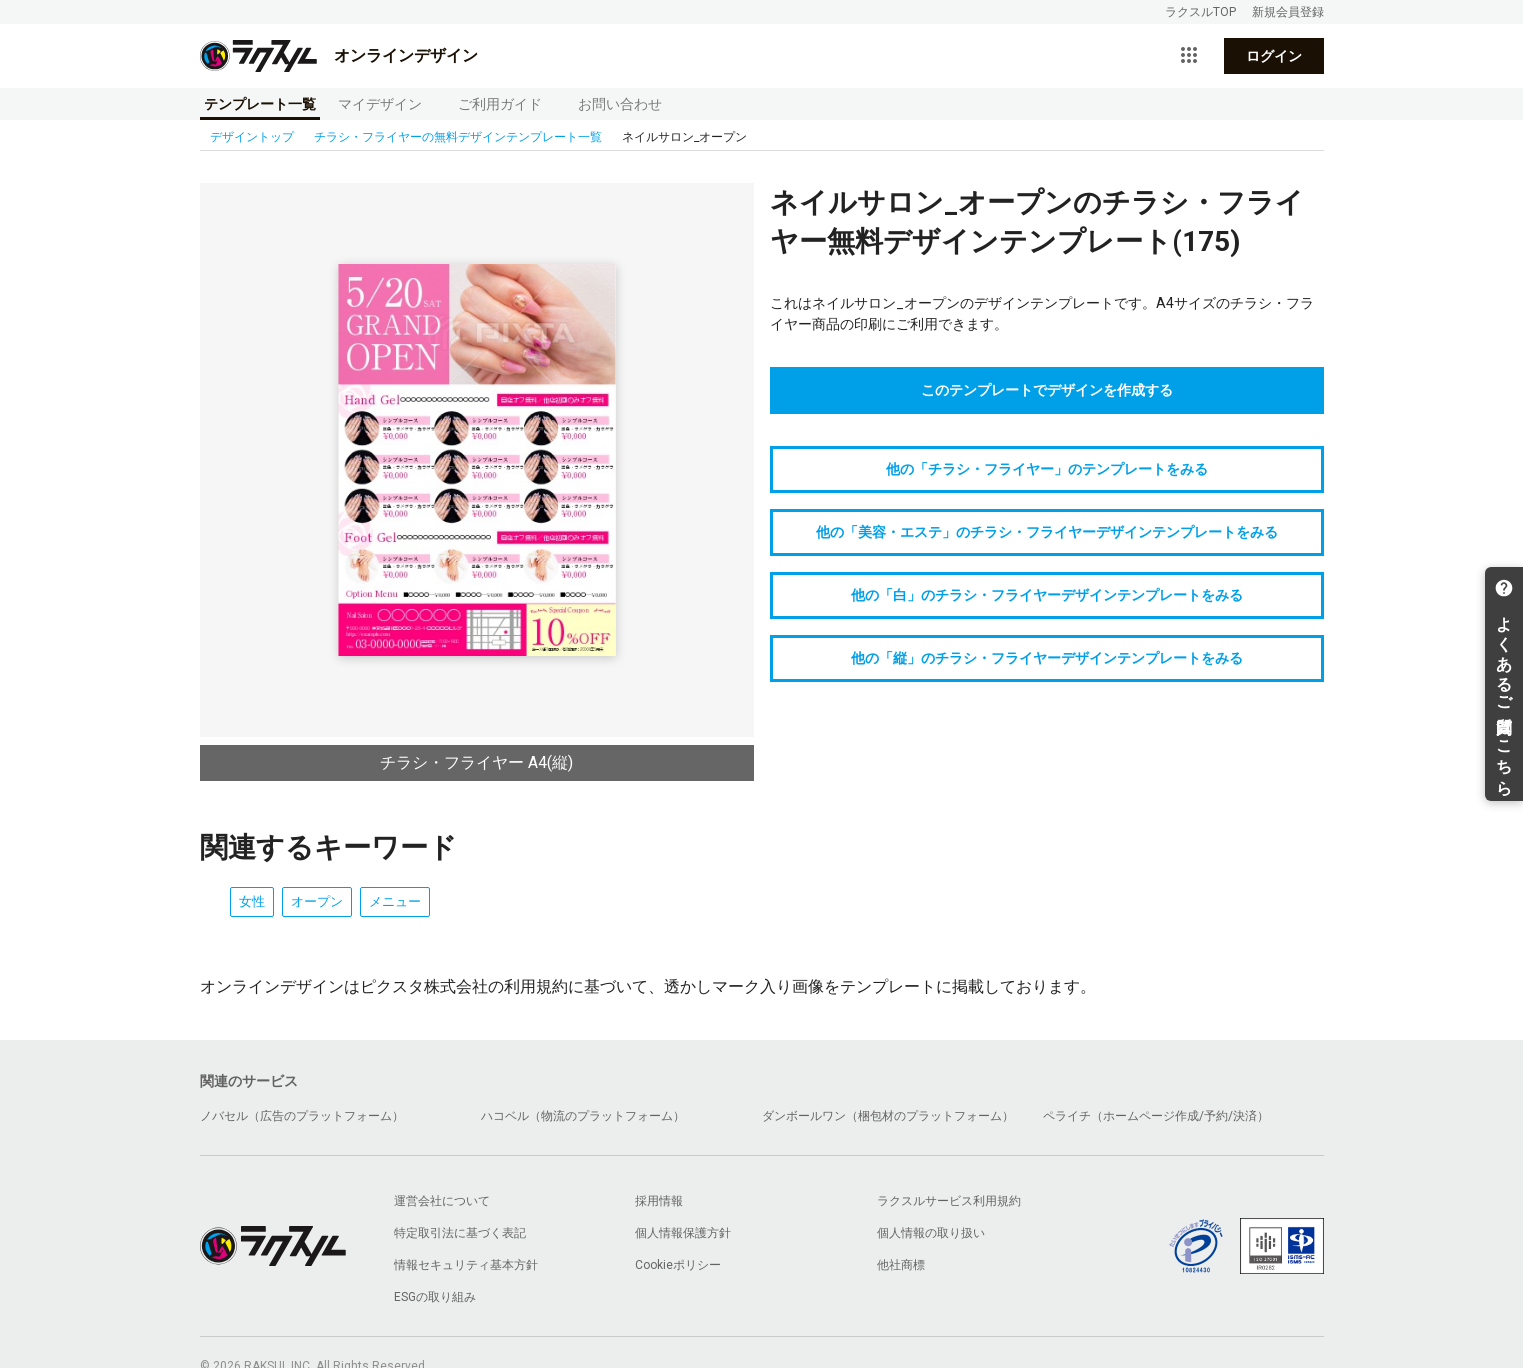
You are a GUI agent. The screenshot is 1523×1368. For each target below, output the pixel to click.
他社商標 (901, 1265)
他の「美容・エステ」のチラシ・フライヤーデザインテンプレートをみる (1047, 532)
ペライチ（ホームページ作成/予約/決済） (1156, 1116)
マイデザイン (380, 104)
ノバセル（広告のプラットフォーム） (302, 1116)
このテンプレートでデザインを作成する (1047, 390)
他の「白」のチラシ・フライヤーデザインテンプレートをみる (1047, 595)
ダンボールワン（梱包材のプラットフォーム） (888, 1116)
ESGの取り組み (435, 1297)
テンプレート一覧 (260, 104)
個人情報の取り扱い (931, 1233)
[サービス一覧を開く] (1189, 56)
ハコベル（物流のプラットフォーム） (583, 1116)
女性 (252, 901)
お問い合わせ (620, 104)
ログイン (1274, 56)
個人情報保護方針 (683, 1233)
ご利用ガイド (500, 104)
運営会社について (442, 1201)
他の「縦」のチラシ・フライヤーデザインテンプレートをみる (1047, 658)
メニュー (395, 901)
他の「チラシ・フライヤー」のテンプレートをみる (1047, 469)
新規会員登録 (1288, 12)
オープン (317, 901)
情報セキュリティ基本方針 (466, 1265)
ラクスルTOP (1200, 12)
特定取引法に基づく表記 (460, 1233)
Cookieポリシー (678, 1265)
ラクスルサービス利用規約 (949, 1201)
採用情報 (659, 1201)
